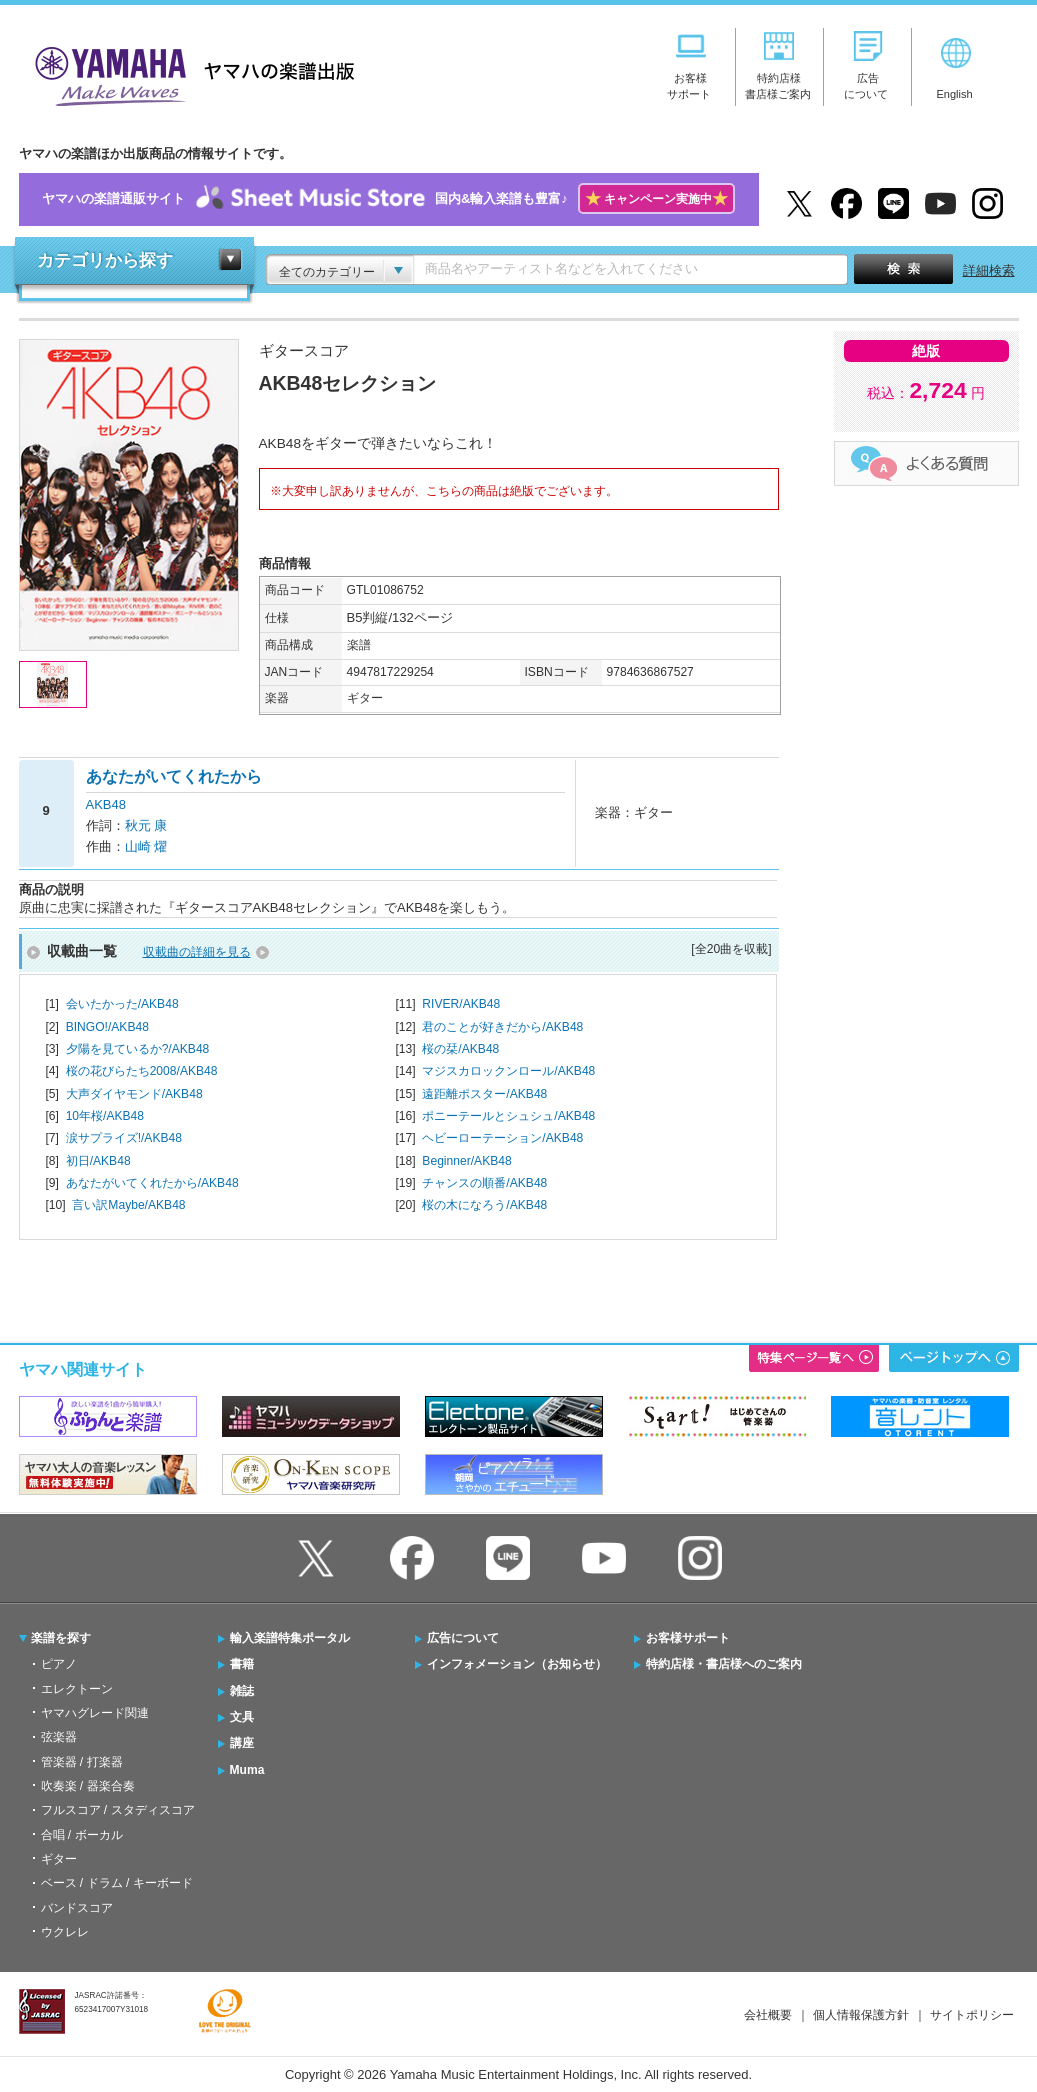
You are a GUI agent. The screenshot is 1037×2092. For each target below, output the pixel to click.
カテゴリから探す (105, 260)
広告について (463, 1638)
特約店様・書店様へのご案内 (724, 1664)
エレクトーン (77, 1689)
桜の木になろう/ (484, 1205)
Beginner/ (466, 1161)
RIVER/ (461, 1004)
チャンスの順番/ (484, 1183)
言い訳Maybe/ (128, 1205)
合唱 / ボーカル (82, 1835)
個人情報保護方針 (861, 2015)
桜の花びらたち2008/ (142, 1071)
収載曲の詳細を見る (197, 952)
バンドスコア (77, 1908)
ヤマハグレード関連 (95, 1713)
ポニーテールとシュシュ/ (508, 1116)
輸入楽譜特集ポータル (290, 1638)
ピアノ (59, 1664)
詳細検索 (989, 270)
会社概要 (768, 2015)
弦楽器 (59, 1737)
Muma (247, 1770)
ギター (59, 1859)
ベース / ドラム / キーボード (117, 1883)
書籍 (242, 1664)
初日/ (98, 1161)
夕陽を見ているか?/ (138, 1049)
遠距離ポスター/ (484, 1094)
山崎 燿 (146, 846)
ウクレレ (65, 1932)
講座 (242, 1743)
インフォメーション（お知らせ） (517, 1664)
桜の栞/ (460, 1049)
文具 (242, 1717)
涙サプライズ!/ (124, 1138)
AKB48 (106, 804)
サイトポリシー (972, 2015)
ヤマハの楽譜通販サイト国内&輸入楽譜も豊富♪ (388, 199)
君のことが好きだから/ (502, 1027)
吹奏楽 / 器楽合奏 (88, 1786)
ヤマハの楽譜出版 (189, 73)
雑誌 (242, 1691)
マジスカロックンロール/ (508, 1071)
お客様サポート (688, 1638)
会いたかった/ (122, 1004)
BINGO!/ (107, 1027)
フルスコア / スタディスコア (118, 1810)
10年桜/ (105, 1116)
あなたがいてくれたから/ (152, 1183)
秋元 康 (146, 825)
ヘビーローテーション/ (502, 1138)
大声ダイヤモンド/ (134, 1094)
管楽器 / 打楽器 (82, 1762)
